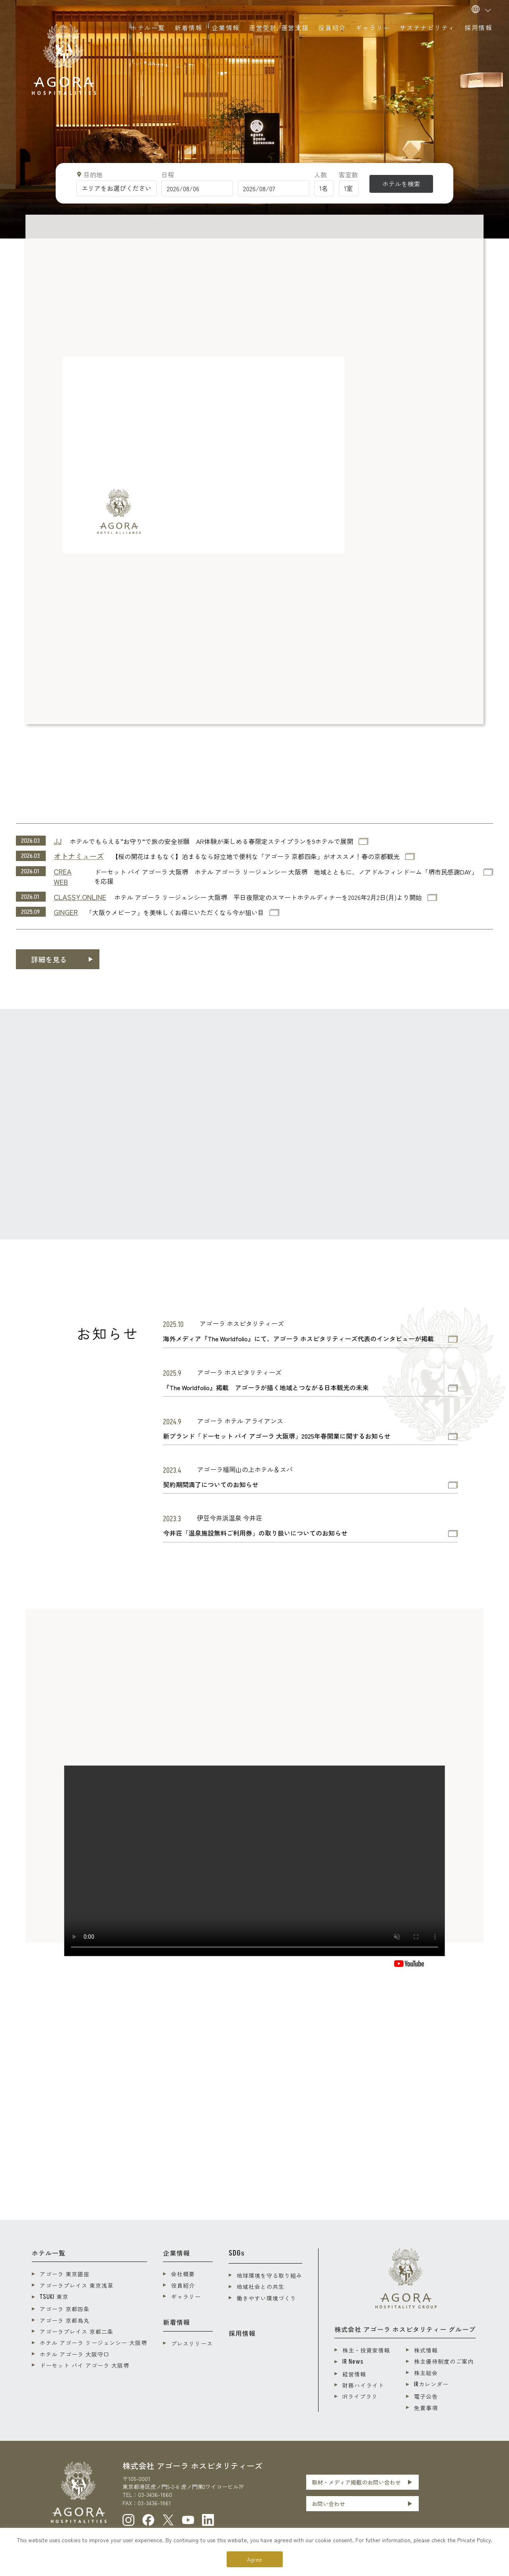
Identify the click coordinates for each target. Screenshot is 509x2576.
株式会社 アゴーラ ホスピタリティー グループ (405, 2329)
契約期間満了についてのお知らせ (210, 1484)
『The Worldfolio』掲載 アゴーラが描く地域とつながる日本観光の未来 (266, 1387)
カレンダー (431, 2384)
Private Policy (474, 2540)
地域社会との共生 (260, 2287)
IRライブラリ (360, 2396)
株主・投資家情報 (366, 2350)
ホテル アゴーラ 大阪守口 (74, 2354)
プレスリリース (192, 2343)
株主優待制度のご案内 (444, 2361)
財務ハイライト (363, 2385)
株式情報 (426, 2350)
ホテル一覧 (49, 2253)
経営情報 (354, 2374)
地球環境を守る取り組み (269, 2275)
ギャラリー (186, 2297)
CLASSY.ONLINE (80, 897)
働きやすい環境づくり (266, 2298)
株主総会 (426, 2373)
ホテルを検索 (401, 183)
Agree (254, 2559)
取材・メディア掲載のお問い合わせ (356, 2482)
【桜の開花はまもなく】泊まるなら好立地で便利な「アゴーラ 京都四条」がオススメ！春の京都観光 (256, 856)
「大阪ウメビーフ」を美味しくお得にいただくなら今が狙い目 (175, 912)
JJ (58, 841)
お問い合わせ (328, 2504)
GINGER (66, 912)
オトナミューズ (79, 856)
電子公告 (426, 2396)
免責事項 (426, 2408)
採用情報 (242, 2333)
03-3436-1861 (154, 2503)
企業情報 (176, 2253)
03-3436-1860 (155, 2494)
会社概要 (183, 2274)
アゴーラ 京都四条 (64, 2309)
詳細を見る (49, 959)
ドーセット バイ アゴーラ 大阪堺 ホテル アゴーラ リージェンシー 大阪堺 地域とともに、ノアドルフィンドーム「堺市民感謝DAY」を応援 (286, 876)
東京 (54, 2297)
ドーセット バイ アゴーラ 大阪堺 (84, 2365)
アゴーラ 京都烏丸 (64, 2320)
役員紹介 (183, 2285)
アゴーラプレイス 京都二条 (76, 2331)
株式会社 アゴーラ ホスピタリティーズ (192, 2465)
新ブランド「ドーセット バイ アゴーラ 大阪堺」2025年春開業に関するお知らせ (276, 1436)
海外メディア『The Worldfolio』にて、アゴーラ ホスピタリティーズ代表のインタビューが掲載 (298, 1338)
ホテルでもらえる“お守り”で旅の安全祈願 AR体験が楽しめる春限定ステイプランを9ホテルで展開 (211, 841)
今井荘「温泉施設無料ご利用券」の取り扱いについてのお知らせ (255, 1533)
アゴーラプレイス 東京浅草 (76, 2285)
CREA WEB (63, 876)
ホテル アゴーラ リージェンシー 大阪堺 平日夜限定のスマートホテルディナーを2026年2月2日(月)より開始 (268, 897)
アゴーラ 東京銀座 (64, 2274)
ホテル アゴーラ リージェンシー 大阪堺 (93, 2343)
